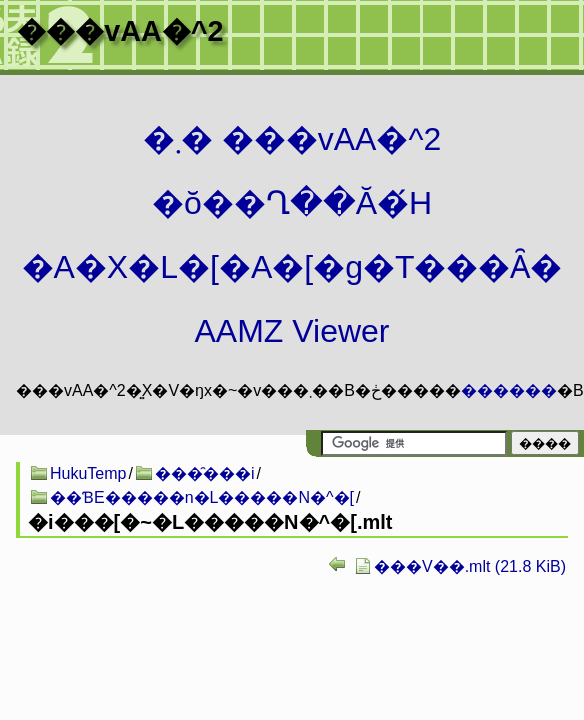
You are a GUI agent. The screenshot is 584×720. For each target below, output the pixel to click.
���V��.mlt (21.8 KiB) (470, 566)
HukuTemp (88, 473)
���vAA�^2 (120, 31)
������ (509, 390)
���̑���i (205, 473)
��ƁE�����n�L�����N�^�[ (202, 497)
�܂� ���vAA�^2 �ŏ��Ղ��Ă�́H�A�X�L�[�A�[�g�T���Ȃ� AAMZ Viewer (292, 235)
